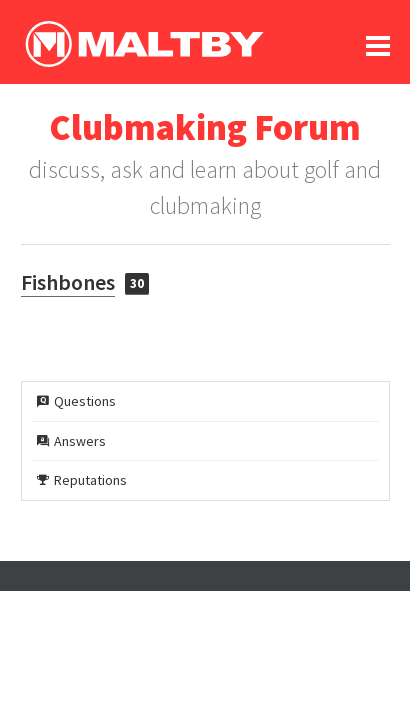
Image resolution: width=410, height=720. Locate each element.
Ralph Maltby (144, 44)
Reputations (82, 480)
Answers (71, 441)
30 (137, 283)
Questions (76, 401)
